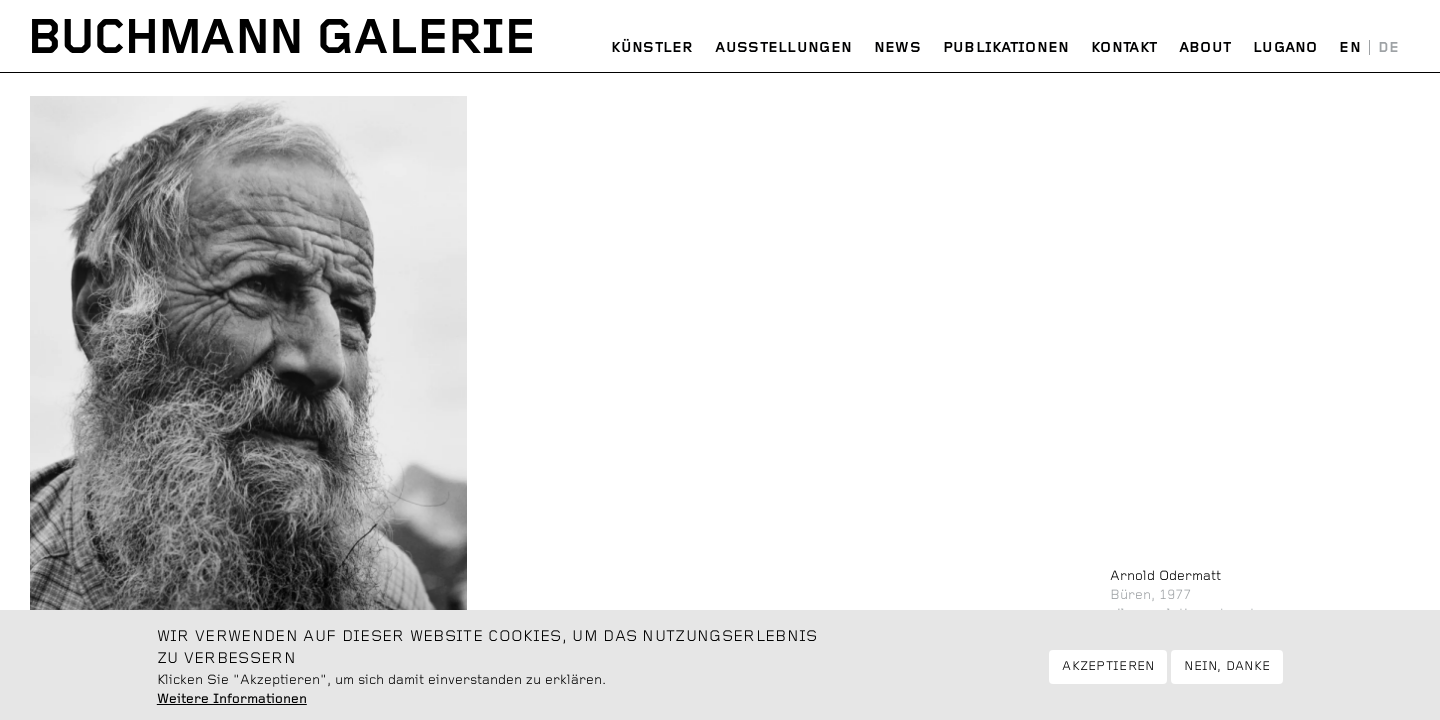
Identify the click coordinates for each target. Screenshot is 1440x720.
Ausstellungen (783, 48)
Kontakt (1124, 48)
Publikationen (1006, 48)
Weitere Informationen (232, 705)
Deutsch (1388, 48)
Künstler (652, 48)
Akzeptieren (1108, 673)
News (897, 48)
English (1350, 48)
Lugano (1285, 48)
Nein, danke (1227, 673)
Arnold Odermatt (1165, 576)
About (1205, 48)
